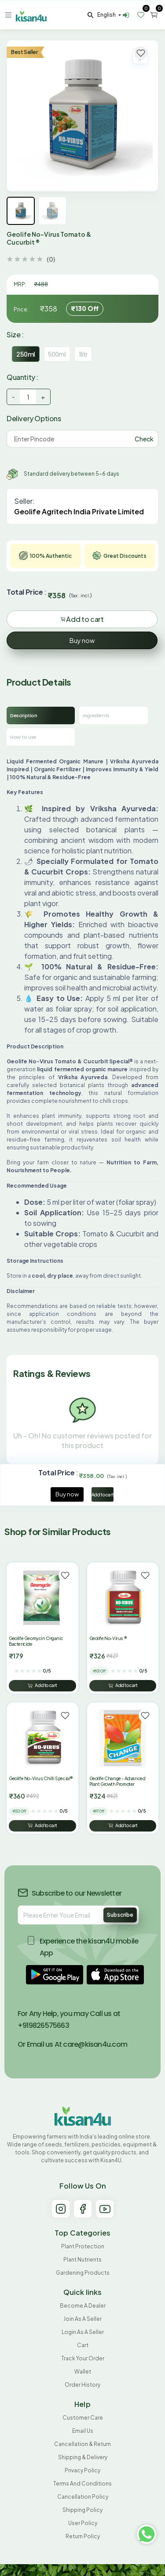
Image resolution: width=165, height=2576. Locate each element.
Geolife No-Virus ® (108, 1638)
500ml (57, 354)
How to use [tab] (23, 737)
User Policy (82, 2523)
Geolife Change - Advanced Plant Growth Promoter (117, 1781)
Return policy (83, 2536)
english (107, 14)
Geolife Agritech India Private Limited (79, 511)
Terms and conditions (82, 2483)
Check (144, 439)
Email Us (82, 2431)
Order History (82, 2384)
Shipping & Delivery (82, 2457)
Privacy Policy (82, 2470)
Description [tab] (23, 715)
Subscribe (120, 1914)
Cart (82, 2345)
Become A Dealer (83, 2305)
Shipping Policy (82, 2510)
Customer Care (82, 2417)
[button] (54, 1974)
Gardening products (83, 2272)
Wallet (82, 2371)
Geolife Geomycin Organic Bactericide (36, 1641)
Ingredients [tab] (96, 715)
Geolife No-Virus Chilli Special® (41, 1778)
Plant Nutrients (82, 2259)
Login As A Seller (83, 2332)
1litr (83, 354)
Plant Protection (82, 2246)
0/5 (47, 1670)
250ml (25, 354)
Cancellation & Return (82, 2444)
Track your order (82, 2358)
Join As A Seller (82, 2319)
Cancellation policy (82, 2496)
